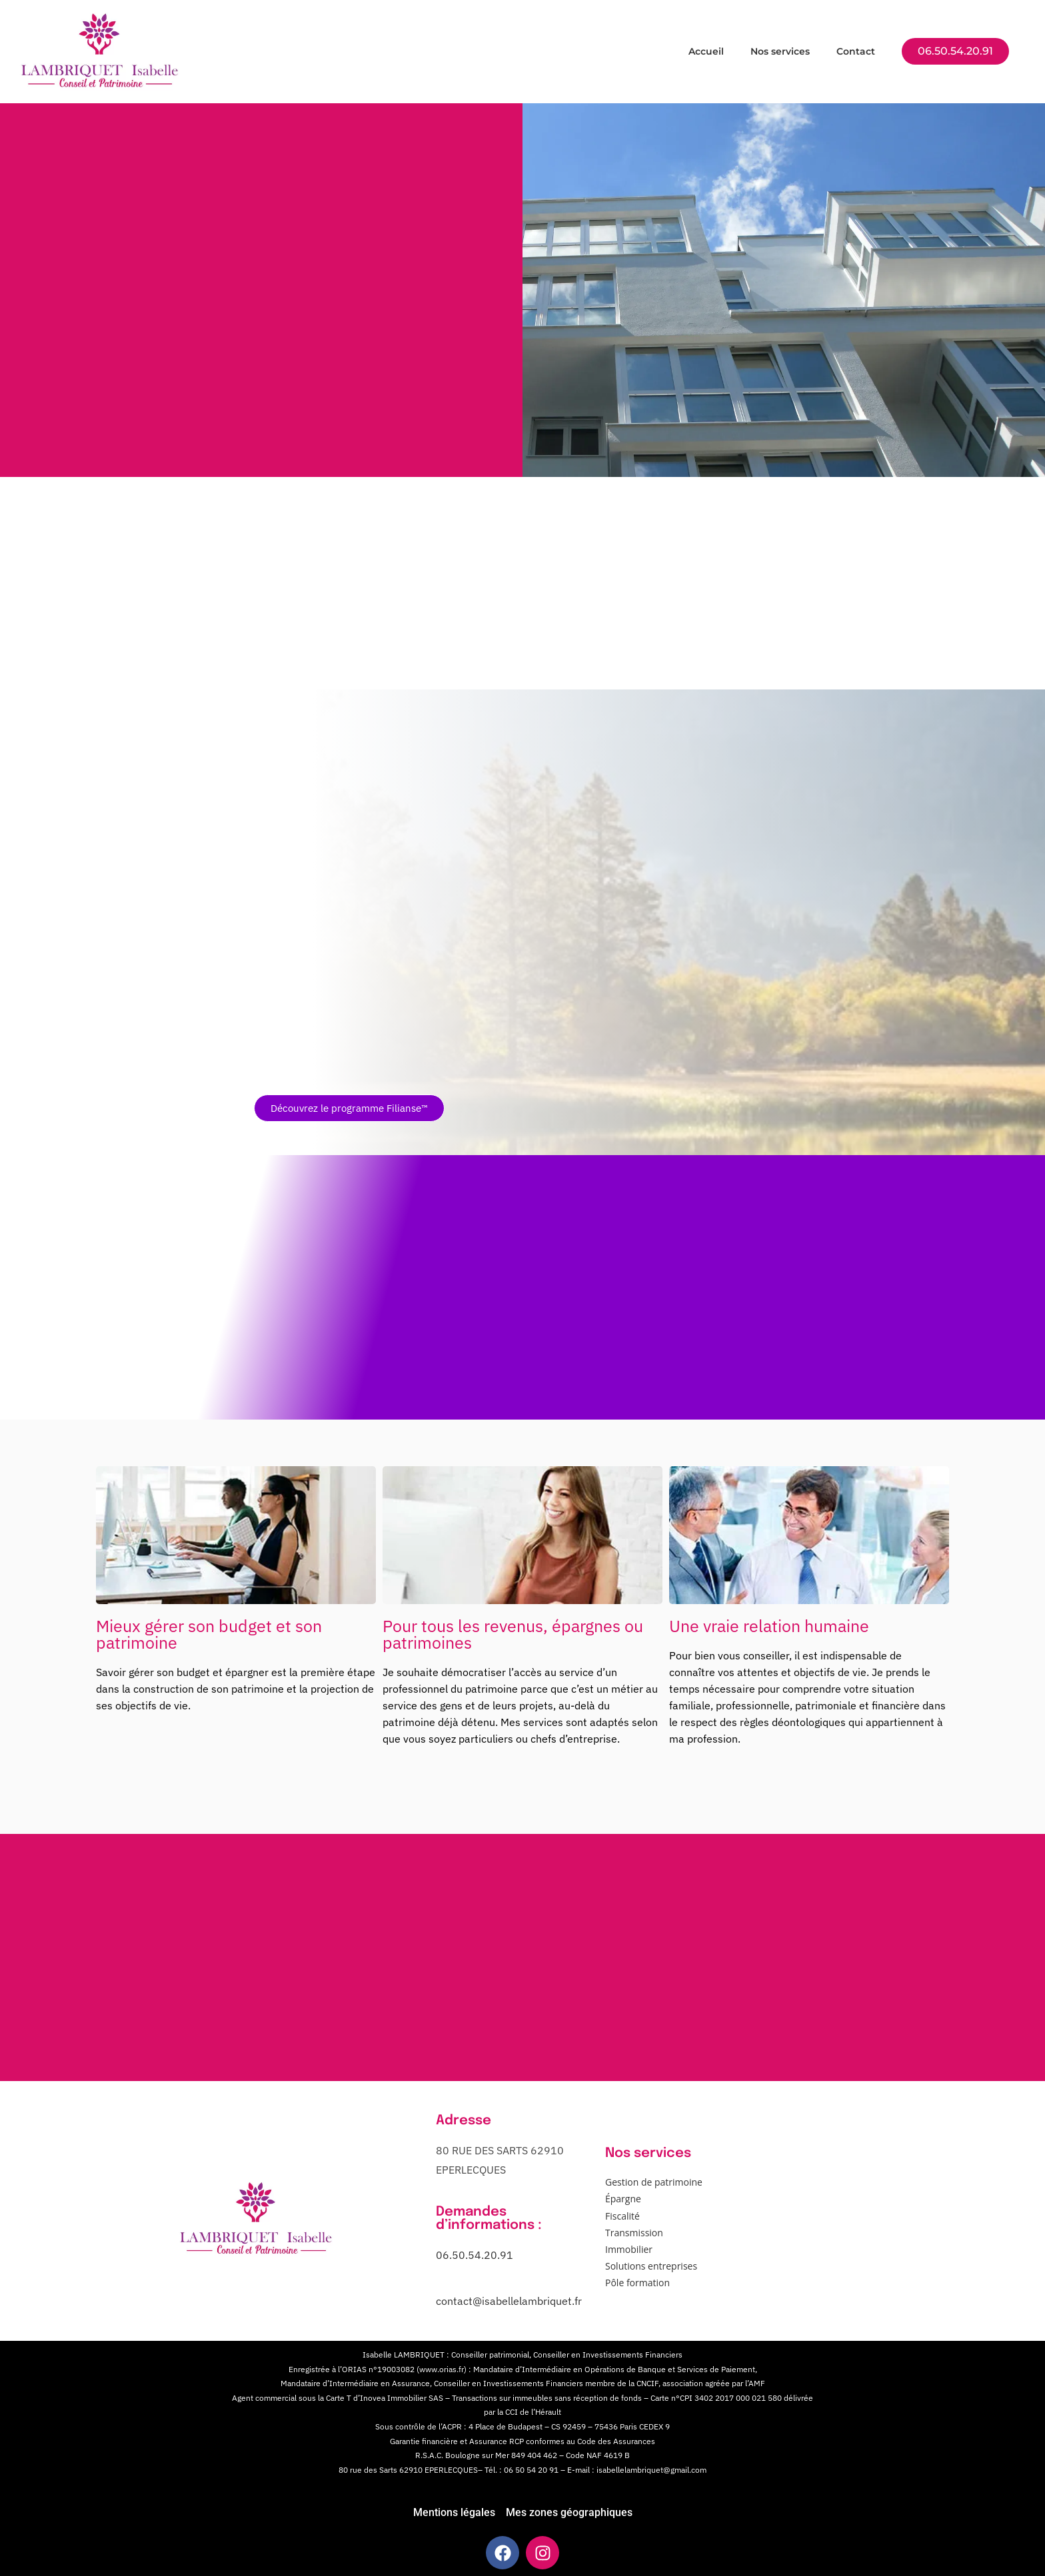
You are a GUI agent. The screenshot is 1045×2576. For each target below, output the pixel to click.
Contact (855, 51)
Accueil (706, 51)
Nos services (780, 51)
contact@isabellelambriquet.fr (509, 2301)
